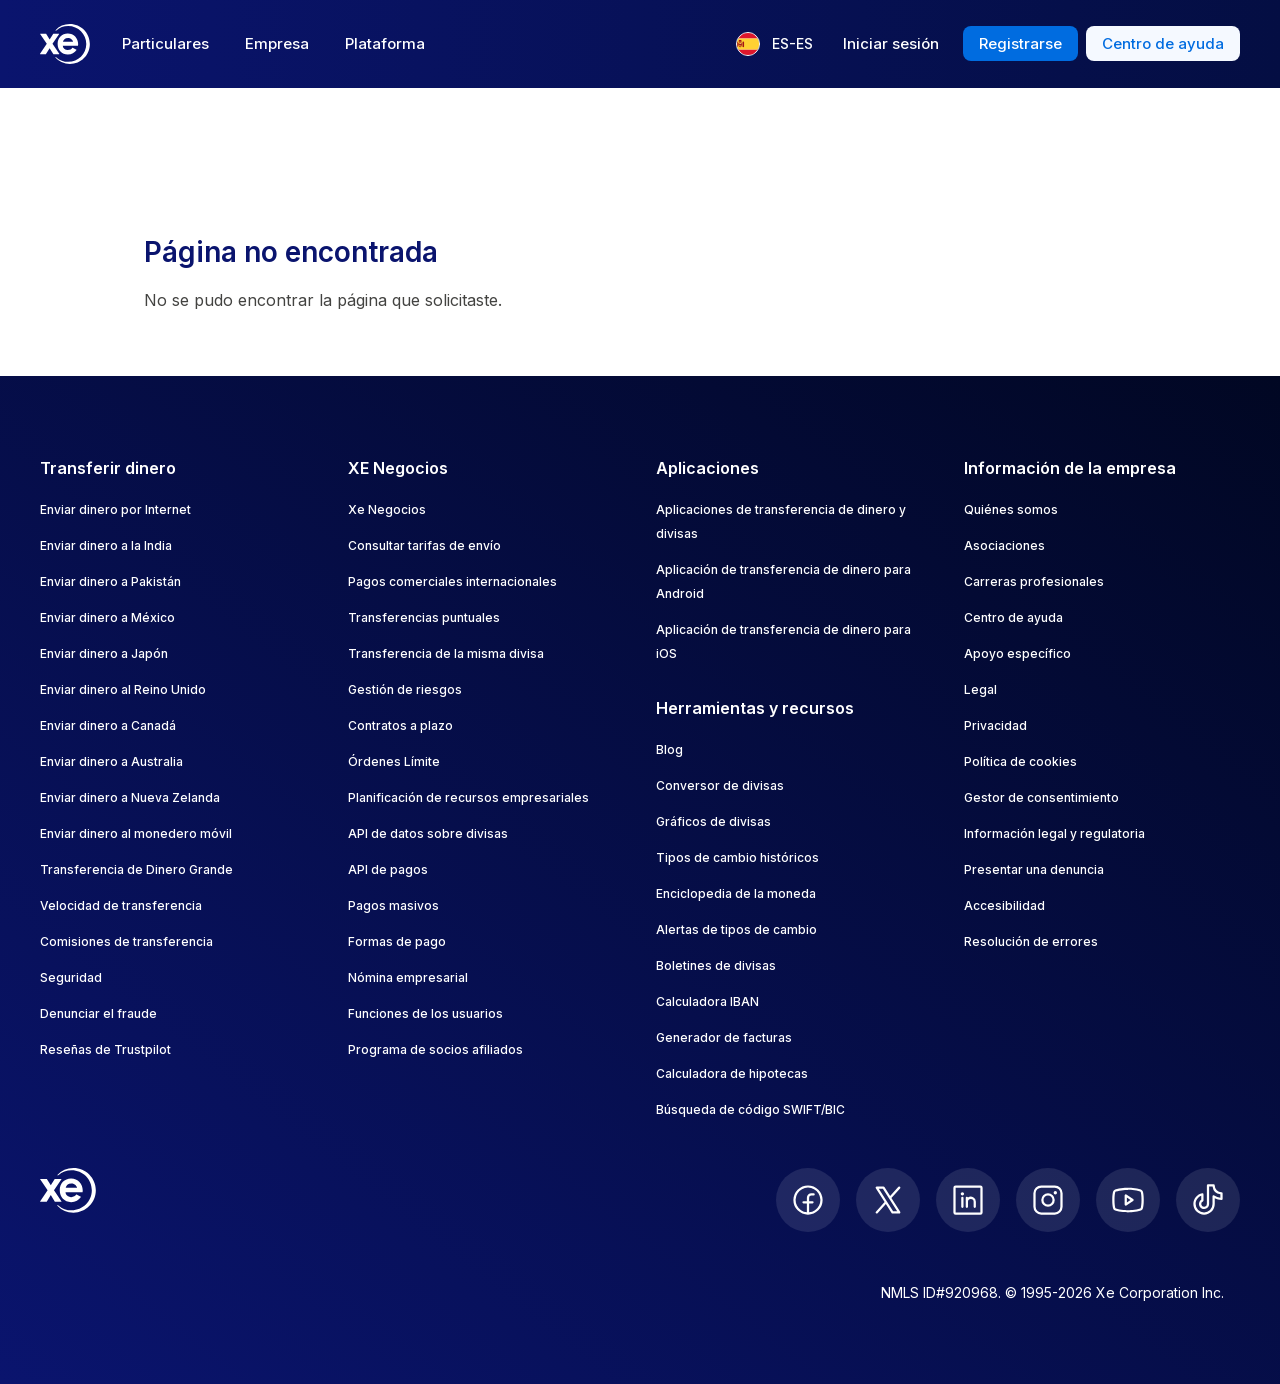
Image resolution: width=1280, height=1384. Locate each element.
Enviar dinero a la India (106, 545)
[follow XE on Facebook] (808, 1200)
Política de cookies (1020, 761)
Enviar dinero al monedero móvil (136, 833)
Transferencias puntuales (424, 617)
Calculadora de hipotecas (732, 1073)
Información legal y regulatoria (1054, 833)
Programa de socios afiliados (435, 1049)
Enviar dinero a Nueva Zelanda (130, 797)
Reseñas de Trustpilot (105, 1049)
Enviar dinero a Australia (111, 761)
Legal (980, 689)
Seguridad (71, 977)
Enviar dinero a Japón (104, 653)
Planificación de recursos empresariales (468, 797)
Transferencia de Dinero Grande (136, 869)
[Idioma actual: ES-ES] (774, 44)
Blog (669, 749)
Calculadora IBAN (707, 1001)
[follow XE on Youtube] (1128, 1200)
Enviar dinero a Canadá (108, 725)
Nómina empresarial (408, 977)
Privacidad (995, 725)
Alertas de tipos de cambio (736, 929)
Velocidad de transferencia (121, 905)
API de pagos (388, 869)
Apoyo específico (1017, 653)
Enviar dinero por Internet (115, 509)
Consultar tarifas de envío (424, 545)
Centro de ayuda (1013, 617)
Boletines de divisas (716, 965)
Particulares (165, 43)
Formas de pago (397, 941)
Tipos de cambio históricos (737, 857)
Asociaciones (1004, 545)
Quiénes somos (1011, 509)
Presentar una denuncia (1034, 869)
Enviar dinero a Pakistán (110, 581)
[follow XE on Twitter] (888, 1200)
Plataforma (385, 43)
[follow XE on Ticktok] (1208, 1200)
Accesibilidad (1004, 905)
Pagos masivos (393, 905)
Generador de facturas (724, 1037)
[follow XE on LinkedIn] (968, 1200)
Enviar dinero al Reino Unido (123, 689)
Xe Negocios (387, 509)
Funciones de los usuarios (425, 1013)
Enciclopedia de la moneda (736, 893)
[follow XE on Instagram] (1048, 1200)
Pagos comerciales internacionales (452, 581)
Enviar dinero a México (107, 617)
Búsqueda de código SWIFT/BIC (750, 1109)
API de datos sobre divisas (428, 833)
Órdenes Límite (394, 761)
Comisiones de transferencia (126, 941)
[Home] (65, 44)
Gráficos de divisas (713, 821)
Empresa (277, 43)
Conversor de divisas (720, 785)
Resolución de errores (1031, 941)
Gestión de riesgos (405, 689)
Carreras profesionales (1034, 581)
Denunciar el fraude (98, 1013)
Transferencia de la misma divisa (446, 653)
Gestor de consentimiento (1041, 797)
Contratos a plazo (400, 725)
